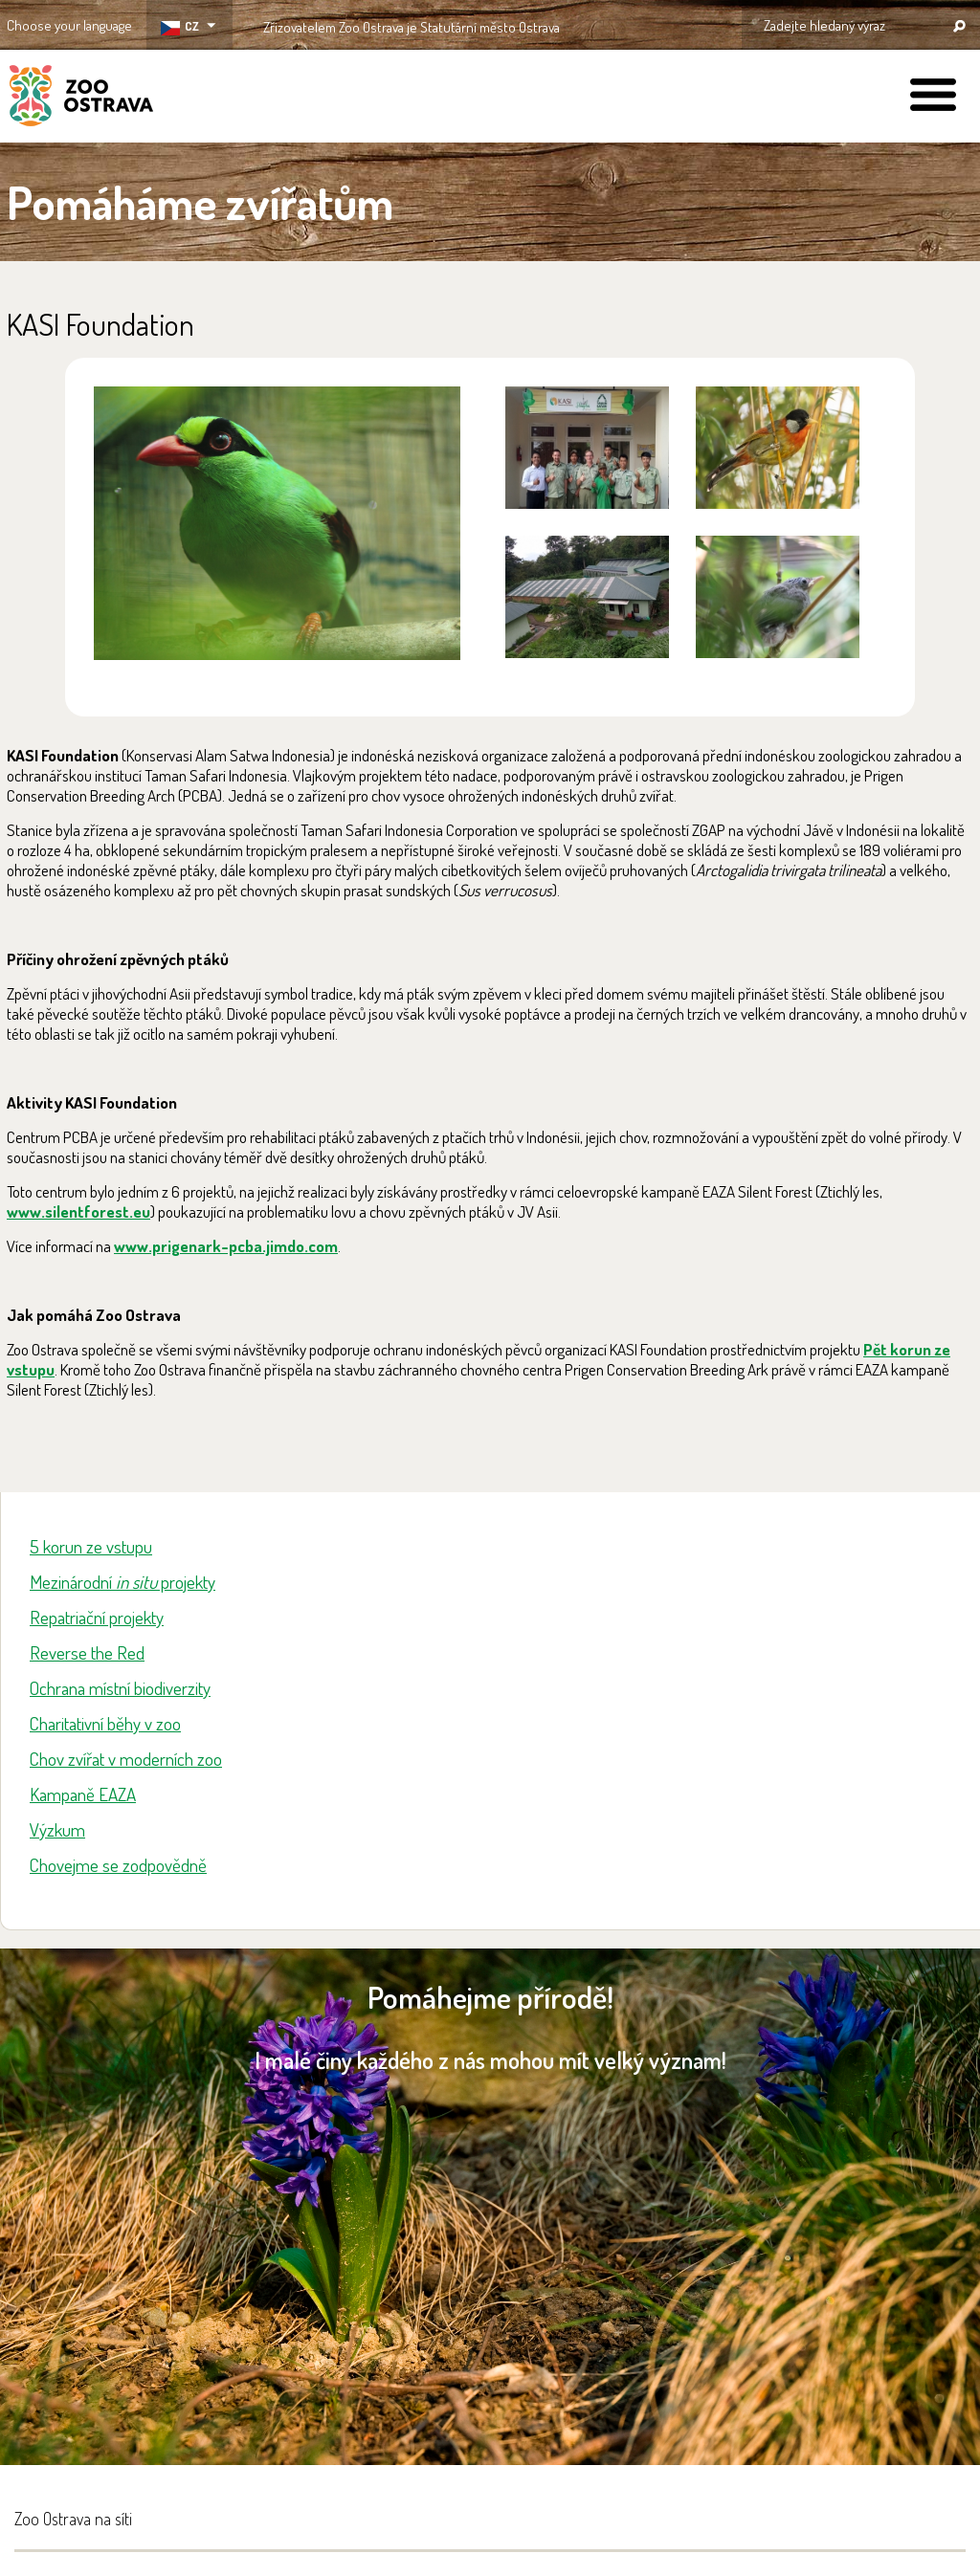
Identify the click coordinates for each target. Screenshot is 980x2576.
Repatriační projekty (97, 1617)
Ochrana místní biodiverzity (120, 1688)
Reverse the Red (87, 1652)
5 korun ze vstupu (91, 1546)
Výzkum (57, 1829)
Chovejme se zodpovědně (118, 1865)
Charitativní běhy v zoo (105, 1723)
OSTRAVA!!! (643, 23)
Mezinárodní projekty (122, 1582)
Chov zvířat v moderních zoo (126, 1759)
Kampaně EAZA (83, 1794)
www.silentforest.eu (78, 1211)
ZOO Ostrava (81, 98)
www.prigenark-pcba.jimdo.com (226, 1246)
